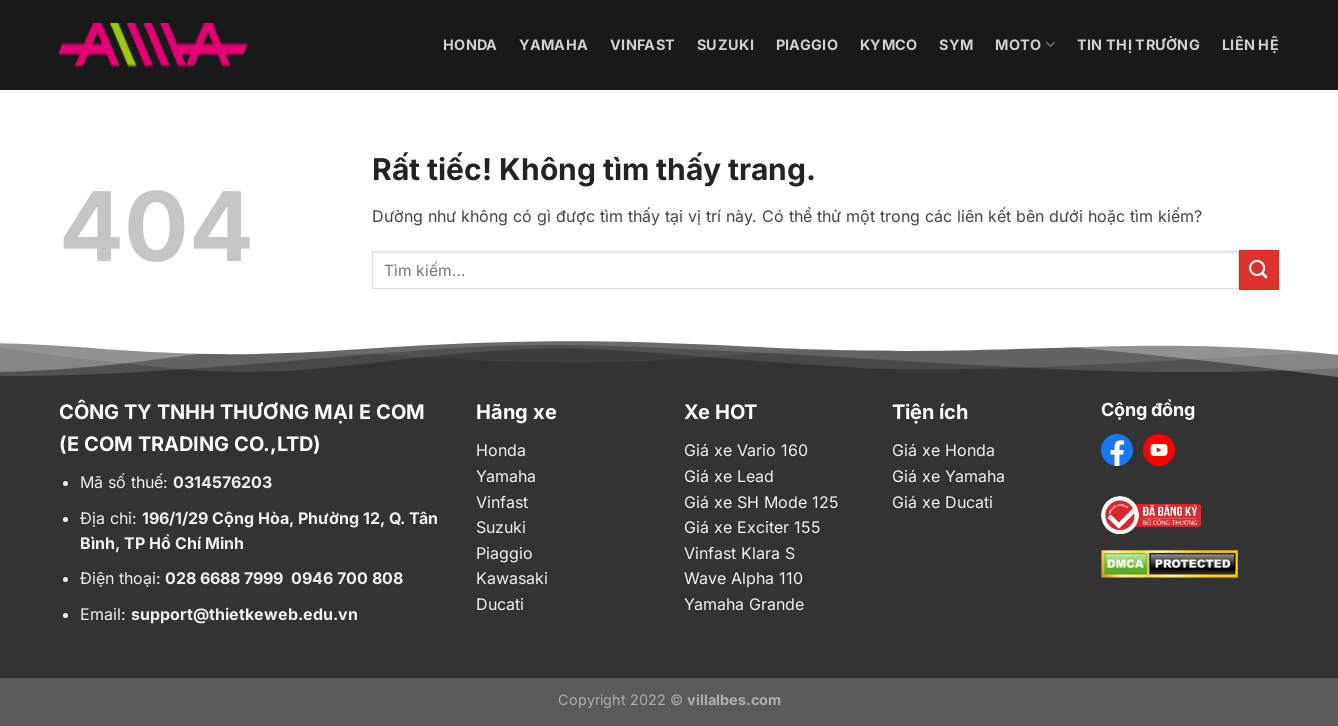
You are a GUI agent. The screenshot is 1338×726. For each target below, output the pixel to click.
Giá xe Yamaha (948, 476)
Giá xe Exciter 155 (752, 527)
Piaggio (807, 44)
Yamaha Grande (744, 604)
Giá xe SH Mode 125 (761, 502)
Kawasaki (512, 578)
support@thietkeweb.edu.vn (244, 614)
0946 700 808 (347, 578)
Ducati (500, 604)
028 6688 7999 (224, 578)
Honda (470, 44)
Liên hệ (1250, 44)
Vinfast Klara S (739, 553)
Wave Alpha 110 (743, 578)
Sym (956, 44)
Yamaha (553, 44)
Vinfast (642, 44)
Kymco (888, 44)
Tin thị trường (1138, 44)
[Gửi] (1259, 269)
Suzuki (725, 44)
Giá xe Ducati (942, 502)
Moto (1025, 44)
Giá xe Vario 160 (746, 450)
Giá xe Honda (943, 450)
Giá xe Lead (729, 476)
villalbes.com (734, 699)
